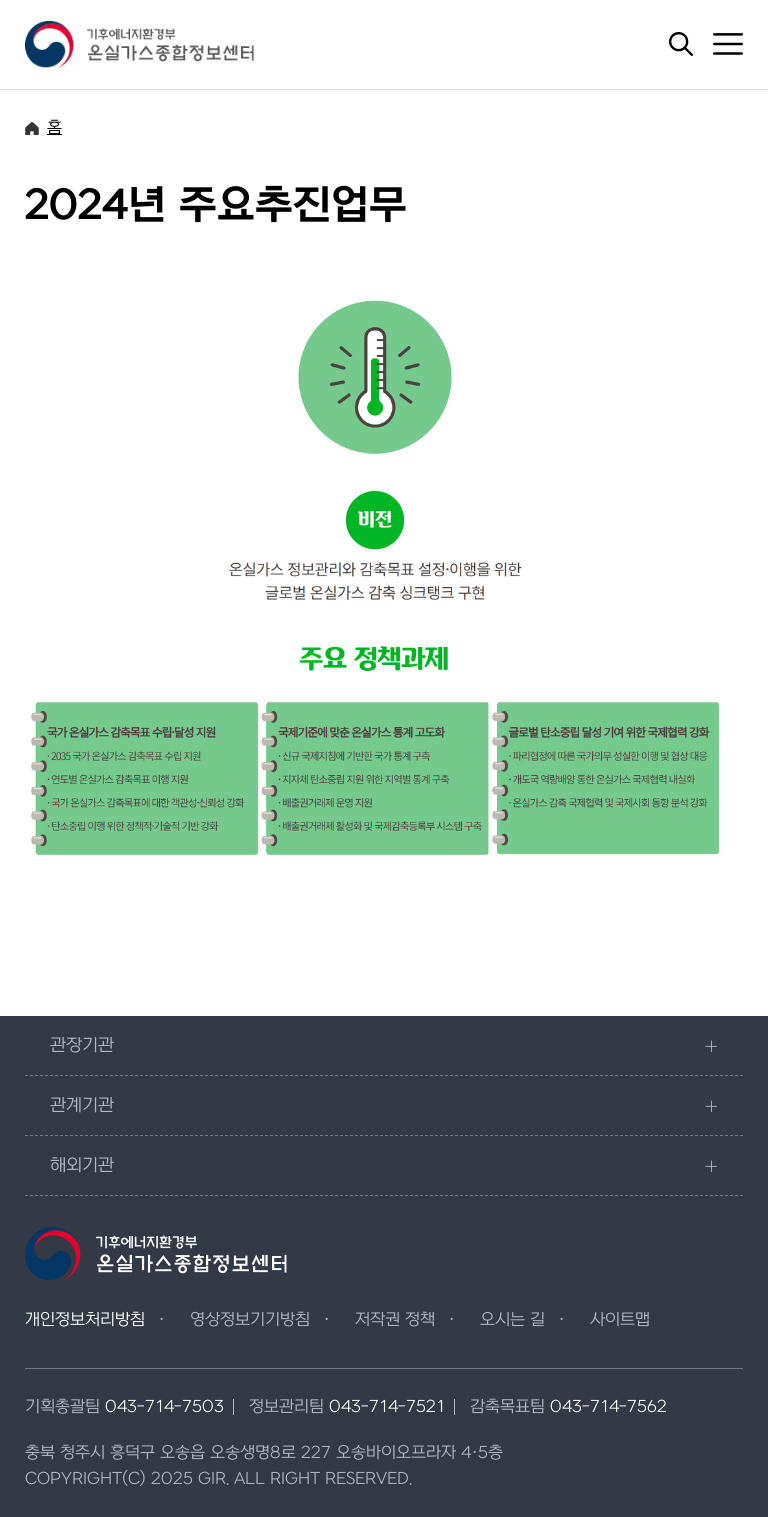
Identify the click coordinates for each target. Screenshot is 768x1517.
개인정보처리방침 (85, 1320)
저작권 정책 (395, 1320)
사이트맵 (620, 1320)
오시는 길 (512, 1320)
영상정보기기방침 (250, 1320)
